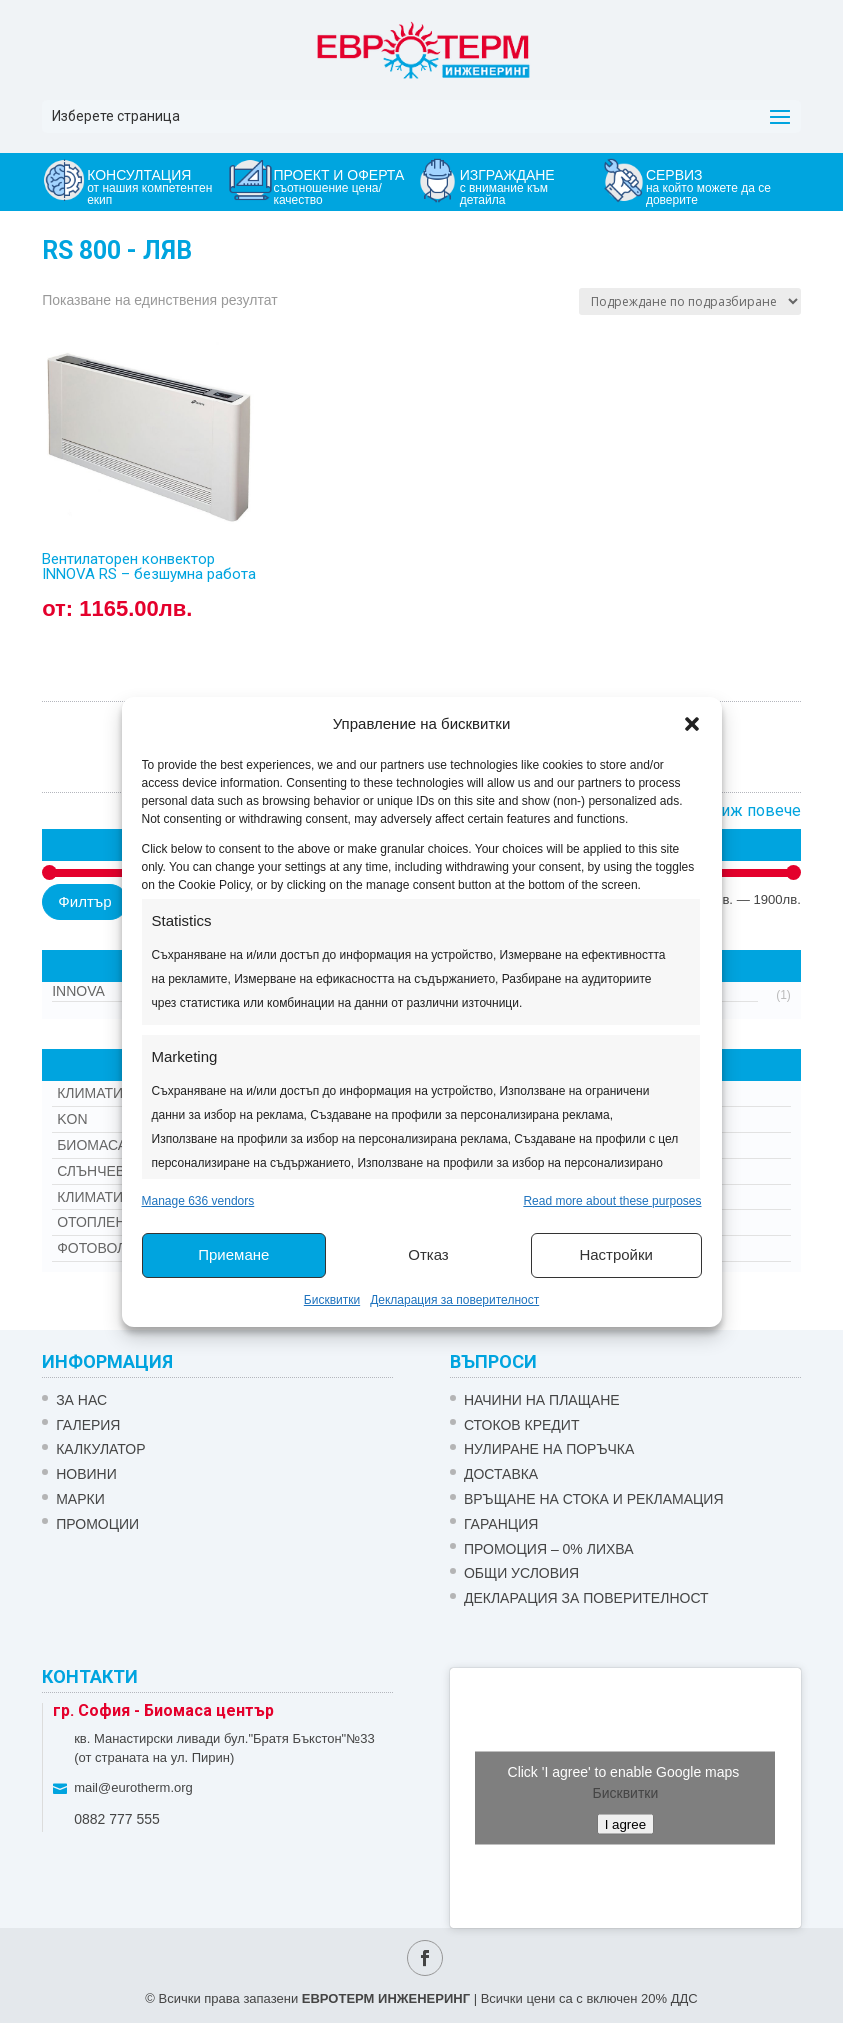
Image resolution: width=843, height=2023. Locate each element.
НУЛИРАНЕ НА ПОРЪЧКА (549, 1449)
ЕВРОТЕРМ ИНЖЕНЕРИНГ (386, 1998)
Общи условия (521, 1573)
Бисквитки (332, 1300)
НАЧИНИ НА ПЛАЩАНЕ (542, 1400)
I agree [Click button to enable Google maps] (626, 1823)
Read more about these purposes (612, 1201)
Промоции (97, 1524)
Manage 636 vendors (198, 1201)
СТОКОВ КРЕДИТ (522, 1425)
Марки (80, 1499)
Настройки (616, 1254)
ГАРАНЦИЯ (501, 1524)
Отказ (428, 1254)
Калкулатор (100, 1449)
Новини (86, 1474)
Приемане (233, 1254)
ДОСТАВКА (501, 1474)
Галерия (88, 1425)
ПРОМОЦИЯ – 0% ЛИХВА (549, 1549)
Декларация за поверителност (454, 1300)
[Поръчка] (690, 301)
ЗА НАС (81, 1400)
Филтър (84, 901)
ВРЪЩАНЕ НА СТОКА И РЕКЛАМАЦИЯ (594, 1499)
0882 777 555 (117, 1819)
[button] (692, 724)
